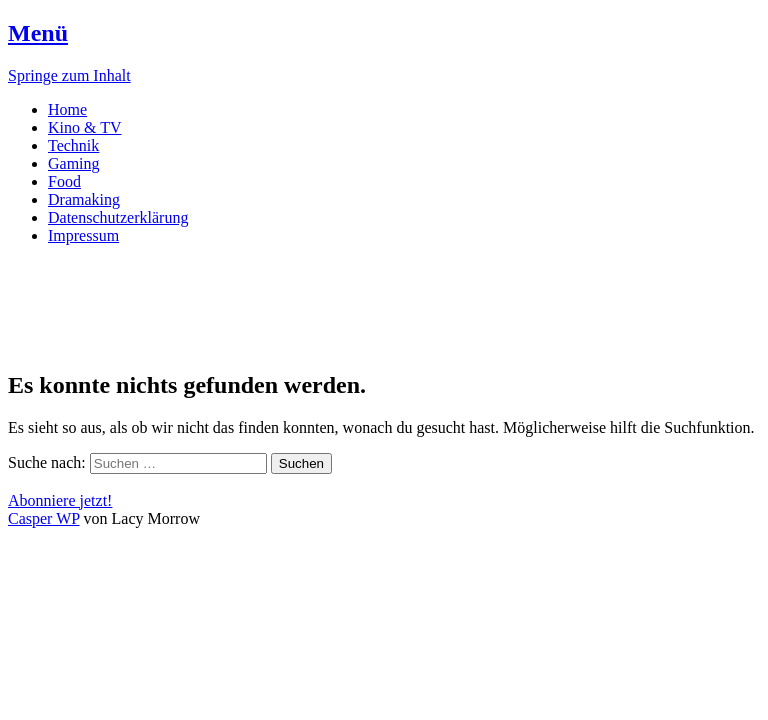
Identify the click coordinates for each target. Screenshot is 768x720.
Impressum (83, 235)
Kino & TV (84, 127)
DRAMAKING (112, 284)
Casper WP (44, 518)
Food (64, 181)
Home (67, 109)
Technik (73, 145)
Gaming (74, 163)
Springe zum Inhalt (69, 75)
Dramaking (84, 199)
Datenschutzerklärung (118, 217)
